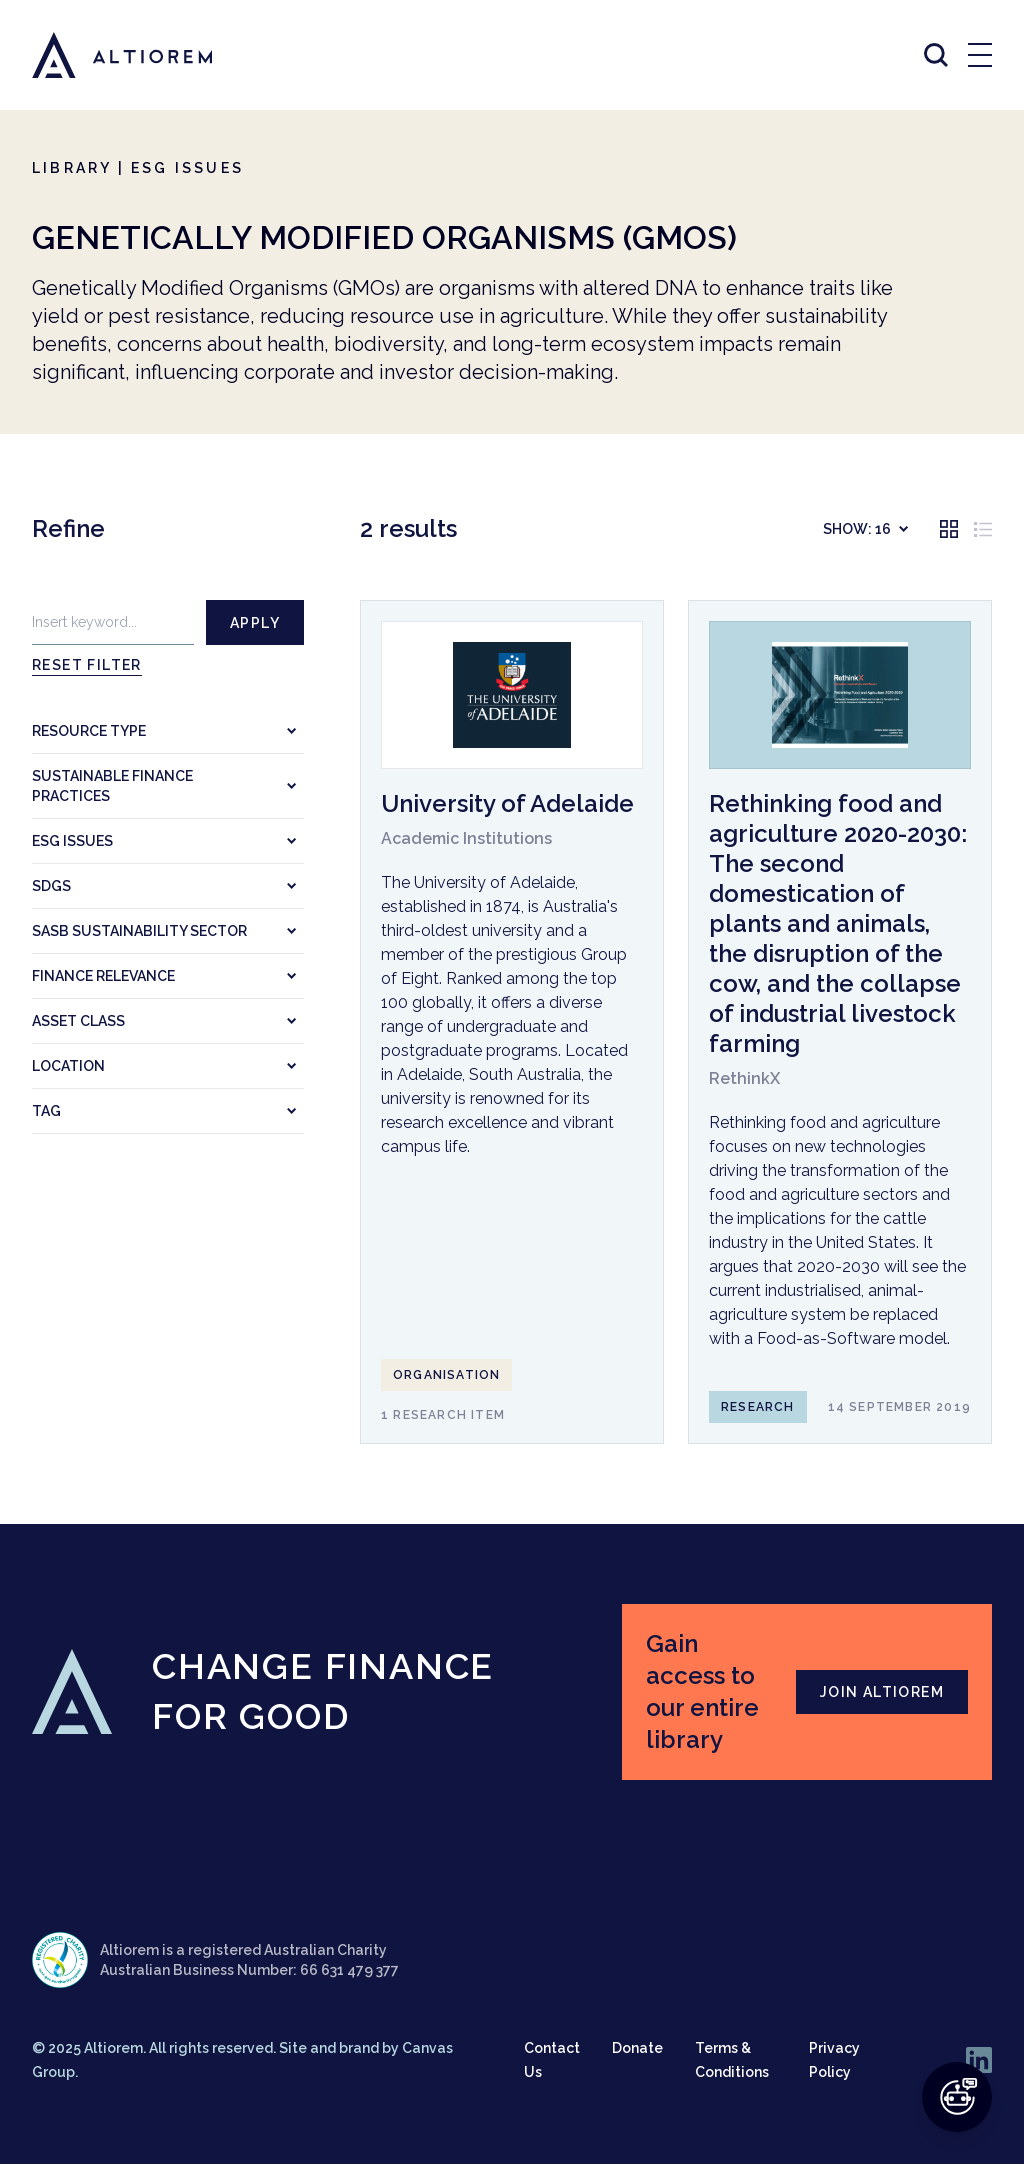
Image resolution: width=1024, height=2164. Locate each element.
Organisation (446, 1375)
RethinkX (744, 1078)
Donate (637, 2048)
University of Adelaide (507, 803)
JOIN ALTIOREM (882, 1692)
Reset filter (87, 665)
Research (758, 1407)
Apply (255, 623)
